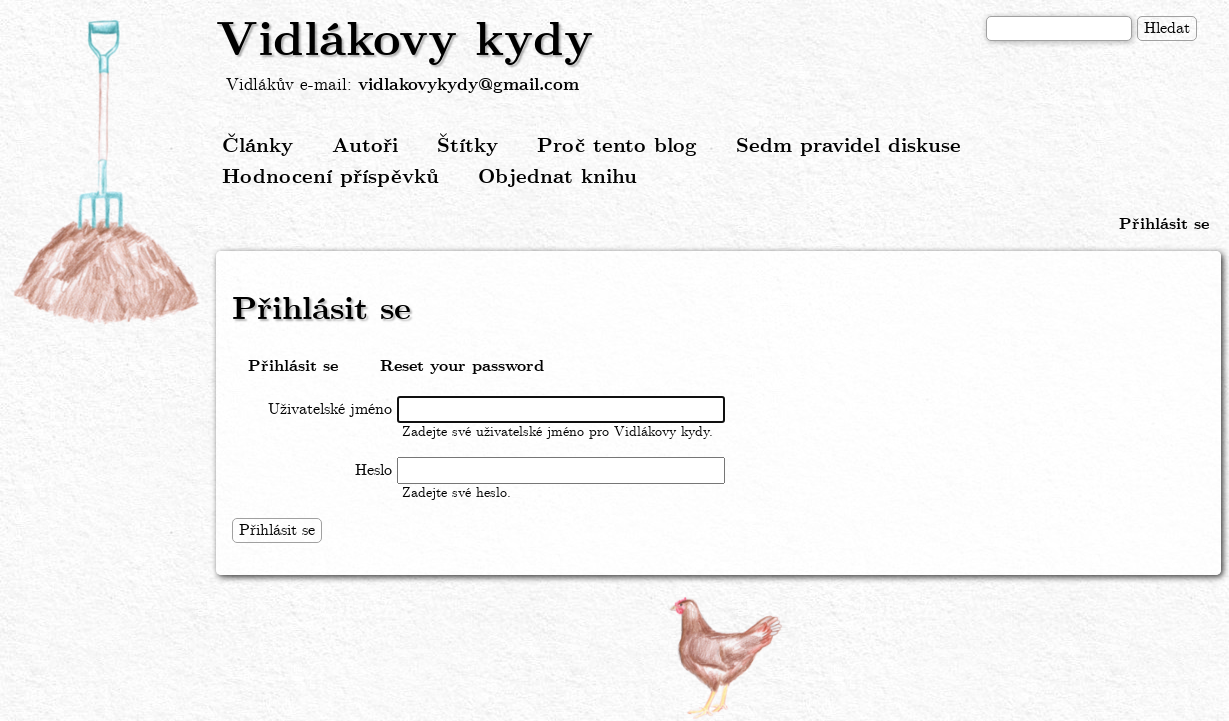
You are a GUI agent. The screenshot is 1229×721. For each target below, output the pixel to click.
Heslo (373, 470)
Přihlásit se (1164, 224)
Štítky (467, 146)
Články (257, 146)
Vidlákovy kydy (404, 42)
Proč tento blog (617, 146)
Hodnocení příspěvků (330, 177)
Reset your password (462, 366)
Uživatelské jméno (330, 409)
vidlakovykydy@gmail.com (468, 85)
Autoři (365, 146)
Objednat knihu (557, 177)
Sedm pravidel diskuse (848, 146)
